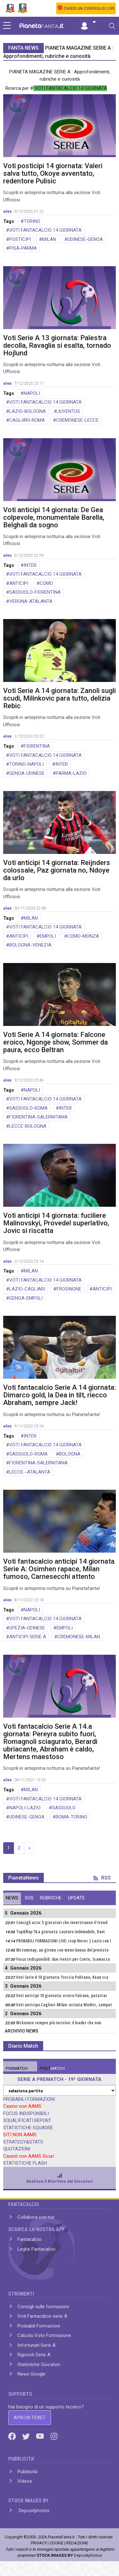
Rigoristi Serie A (33, 2355)
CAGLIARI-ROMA (27, 420)
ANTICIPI (18, 583)
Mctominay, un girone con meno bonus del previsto (62, 1950)
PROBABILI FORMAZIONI (29, 2099)
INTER (30, 565)
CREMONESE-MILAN (78, 1637)
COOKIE (56, 2543)
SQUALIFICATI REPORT (27, 2120)
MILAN (49, 239)
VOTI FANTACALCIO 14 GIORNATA (45, 230)
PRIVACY (39, 2543)
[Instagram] (54, 2436)
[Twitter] (26, 2436)
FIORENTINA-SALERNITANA (38, 1117)
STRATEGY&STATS (23, 2142)
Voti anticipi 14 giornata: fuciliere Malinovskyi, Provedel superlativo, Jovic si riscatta (56, 1223)
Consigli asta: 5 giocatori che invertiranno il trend (61, 1922)
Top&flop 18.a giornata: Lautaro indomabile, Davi (60, 1932)
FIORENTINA (37, 746)
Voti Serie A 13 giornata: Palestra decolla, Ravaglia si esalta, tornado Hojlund (57, 345)
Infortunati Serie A (36, 2345)
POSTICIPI (20, 239)
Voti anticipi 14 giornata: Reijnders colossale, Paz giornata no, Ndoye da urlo (56, 870)
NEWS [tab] (12, 1898)
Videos (24, 2481)
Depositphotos (33, 2510)
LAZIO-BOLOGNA (27, 411)
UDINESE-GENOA (85, 239)
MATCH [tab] (17, 2068)
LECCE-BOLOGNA (27, 1126)
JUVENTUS (68, 411)
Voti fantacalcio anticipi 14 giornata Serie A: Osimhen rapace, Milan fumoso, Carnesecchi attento (59, 1568)
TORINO (32, 221)
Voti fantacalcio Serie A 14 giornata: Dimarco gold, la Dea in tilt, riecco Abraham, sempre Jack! (59, 1395)
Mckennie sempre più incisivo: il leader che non (58, 2023)
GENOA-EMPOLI (26, 1298)
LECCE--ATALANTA (29, 1472)
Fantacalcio (29, 2239)
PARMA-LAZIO (71, 773)
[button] (88, 22)
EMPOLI (48, 936)
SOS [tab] (29, 1898)
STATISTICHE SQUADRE (28, 2128)
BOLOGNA (69, 1454)
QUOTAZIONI (16, 2149)
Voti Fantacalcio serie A (42, 2316)
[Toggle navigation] (112, 26)
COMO (46, 583)
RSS (102, 1878)
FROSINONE (68, 1289)
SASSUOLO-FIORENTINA (35, 592)
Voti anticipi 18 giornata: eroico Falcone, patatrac (61, 1995)
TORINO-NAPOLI (26, 764)
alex (7, 211)
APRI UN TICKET (30, 2417)
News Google (31, 2374)
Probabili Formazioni (38, 2326)
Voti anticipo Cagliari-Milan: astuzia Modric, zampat (64, 2005)
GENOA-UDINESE (26, 773)
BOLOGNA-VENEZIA (30, 945)
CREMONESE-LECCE (77, 420)
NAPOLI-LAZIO (25, 1808)
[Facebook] (12, 2436)
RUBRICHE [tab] (51, 1898)
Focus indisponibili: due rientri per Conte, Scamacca (63, 1959)
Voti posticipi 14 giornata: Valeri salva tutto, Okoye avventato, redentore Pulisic (52, 173)
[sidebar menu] (7, 26)
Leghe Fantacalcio (36, 2249)
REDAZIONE (77, 2543)
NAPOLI (32, 393)
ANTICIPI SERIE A (27, 1637)
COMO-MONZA (83, 936)
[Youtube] (40, 2436)
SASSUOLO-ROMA (28, 1108)
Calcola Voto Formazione (44, 2335)
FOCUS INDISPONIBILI (26, 2113)
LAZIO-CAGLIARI (27, 1289)
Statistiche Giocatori (38, 2364)
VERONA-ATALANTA (30, 601)
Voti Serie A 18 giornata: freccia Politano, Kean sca (62, 1977)
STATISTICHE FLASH (25, 2163)
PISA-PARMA (23, 248)
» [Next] (29, 1848)
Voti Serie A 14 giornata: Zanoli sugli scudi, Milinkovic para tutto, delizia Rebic (59, 698)
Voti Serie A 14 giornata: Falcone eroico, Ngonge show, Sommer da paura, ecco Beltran (55, 1042)
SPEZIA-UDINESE (27, 1628)
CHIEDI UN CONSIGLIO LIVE (89, 8)
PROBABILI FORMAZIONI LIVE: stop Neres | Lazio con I (63, 1941)
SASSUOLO (64, 1808)
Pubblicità (27, 2472)
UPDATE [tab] (76, 1898)
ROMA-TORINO (71, 1817)
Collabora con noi (35, 2217)
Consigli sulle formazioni (43, 2306)
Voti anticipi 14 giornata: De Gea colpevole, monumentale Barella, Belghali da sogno (53, 517)
